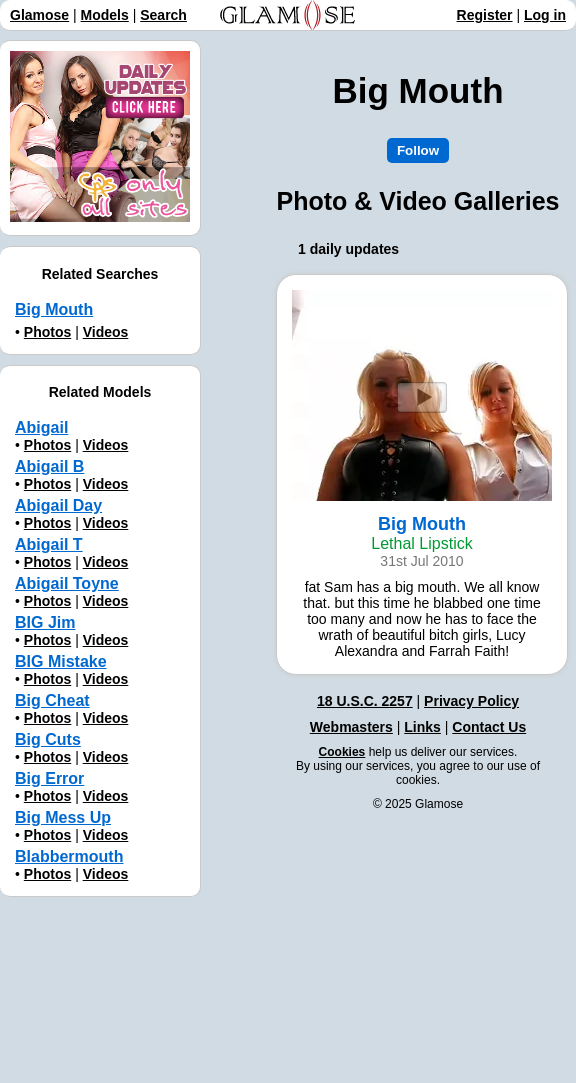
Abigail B (49, 466)
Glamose (39, 15)
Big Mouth (54, 309)
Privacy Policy (471, 701)
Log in (545, 15)
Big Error (49, 778)
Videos (106, 332)
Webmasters (351, 727)
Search (163, 15)
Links (422, 727)
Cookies (342, 752)
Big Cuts (48, 739)
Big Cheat (52, 700)
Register (485, 15)
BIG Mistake (61, 661)
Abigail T (49, 544)
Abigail (41, 427)
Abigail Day (58, 505)
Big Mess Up (63, 817)
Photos (47, 332)
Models (105, 15)
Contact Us (489, 727)
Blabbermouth (69, 856)
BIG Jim (45, 622)
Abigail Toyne (67, 583)
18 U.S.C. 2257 (365, 701)
